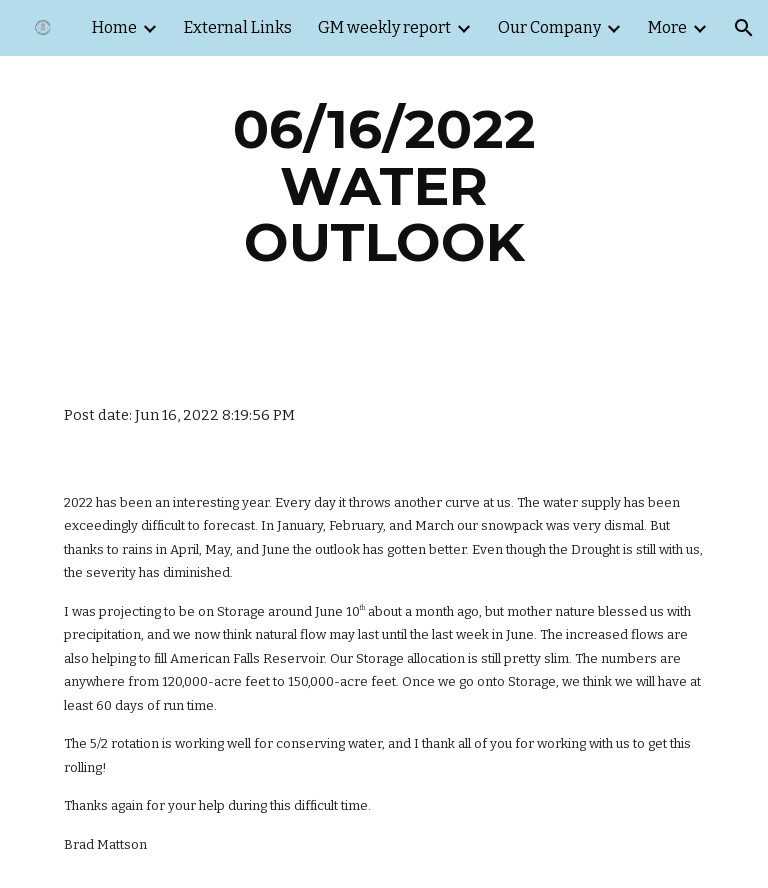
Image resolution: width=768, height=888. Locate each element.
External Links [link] (238, 27)
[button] (744, 28)
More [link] (667, 27)
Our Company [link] (549, 27)
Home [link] (114, 27)
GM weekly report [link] (384, 27)
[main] (383, 186)
